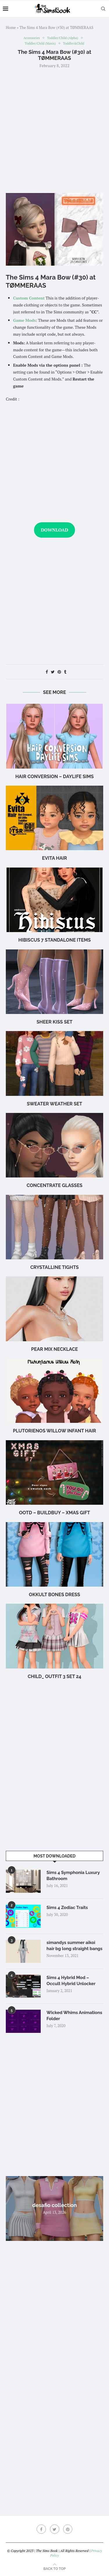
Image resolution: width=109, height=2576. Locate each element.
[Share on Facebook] (47, 672)
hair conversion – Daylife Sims (54, 776)
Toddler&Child (73, 43)
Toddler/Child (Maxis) (40, 43)
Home (11, 27)
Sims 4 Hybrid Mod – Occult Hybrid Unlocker (71, 1980)
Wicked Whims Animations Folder (74, 2015)
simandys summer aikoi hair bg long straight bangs (75, 1945)
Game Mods (24, 320)
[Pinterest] (67, 2529)
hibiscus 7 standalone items (54, 940)
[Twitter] (54, 2529)
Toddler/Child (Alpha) (62, 38)
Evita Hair (54, 858)
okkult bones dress (54, 1594)
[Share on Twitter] (53, 672)
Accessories (32, 38)
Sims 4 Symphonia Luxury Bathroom (73, 1875)
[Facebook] (41, 2529)
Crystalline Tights (54, 1267)
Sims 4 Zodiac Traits (67, 1907)
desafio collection (54, 2205)
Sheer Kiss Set (55, 1022)
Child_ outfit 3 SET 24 (54, 1676)
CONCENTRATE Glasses (54, 1185)
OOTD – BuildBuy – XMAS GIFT (54, 1512)
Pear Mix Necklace (54, 1349)
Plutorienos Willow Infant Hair (54, 1431)
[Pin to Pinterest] (59, 672)
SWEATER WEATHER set (54, 1104)
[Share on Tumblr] (65, 672)
